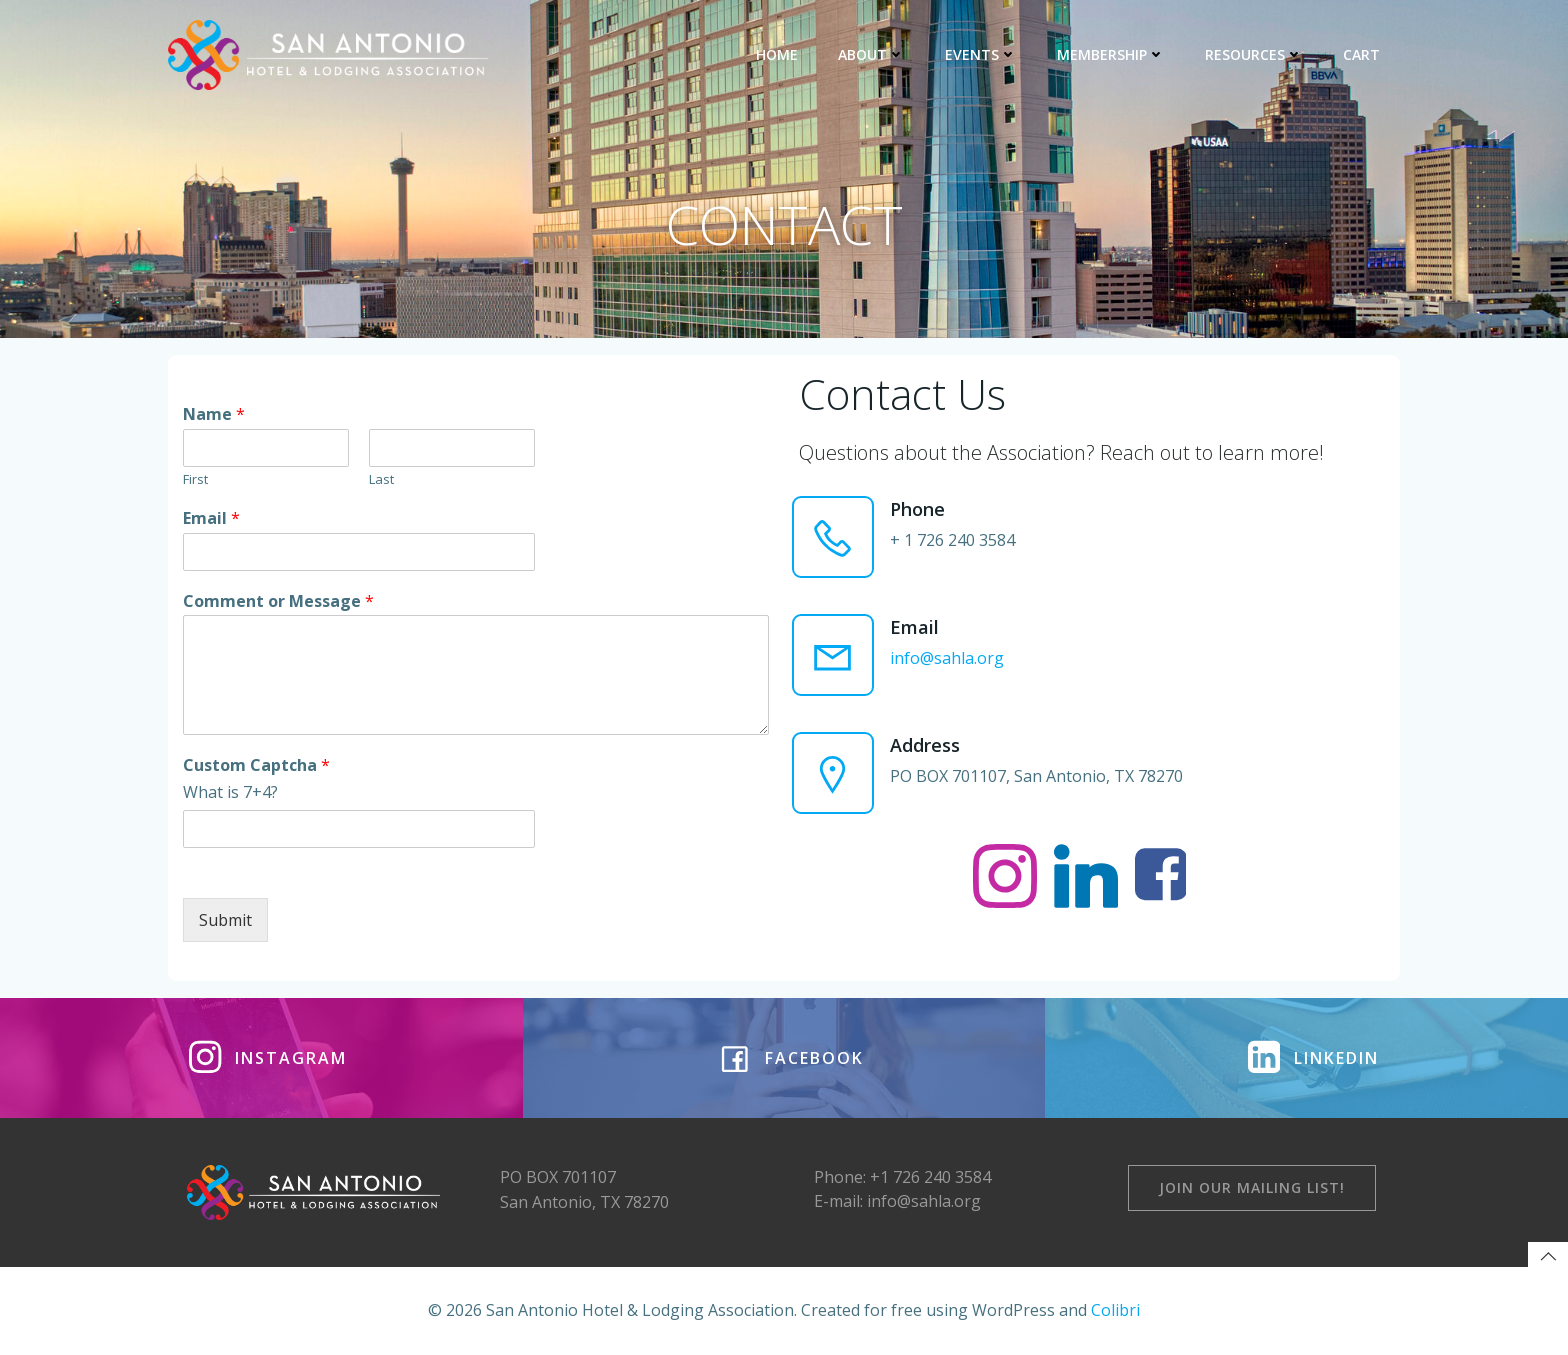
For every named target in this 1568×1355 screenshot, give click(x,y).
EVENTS (981, 54)
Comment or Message (278, 601)
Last (381, 479)
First (195, 479)
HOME (777, 54)
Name (214, 414)
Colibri (1115, 1310)
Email (211, 518)
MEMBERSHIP (1111, 54)
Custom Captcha (256, 765)
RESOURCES (1254, 54)
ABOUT (871, 54)
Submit (225, 920)
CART (1361, 54)
